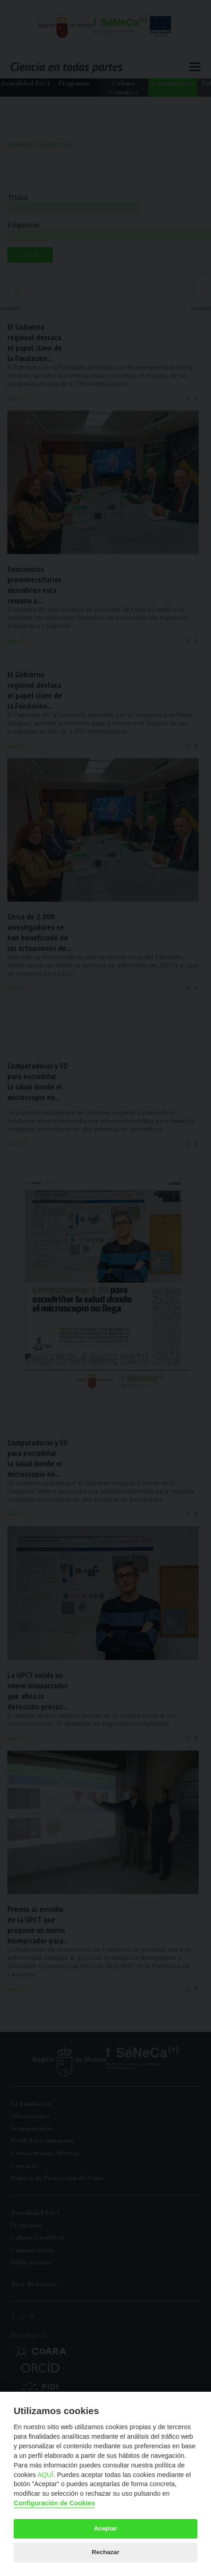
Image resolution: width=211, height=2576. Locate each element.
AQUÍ (45, 2474)
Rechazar (105, 2552)
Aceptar (105, 2528)
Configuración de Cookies (54, 2503)
